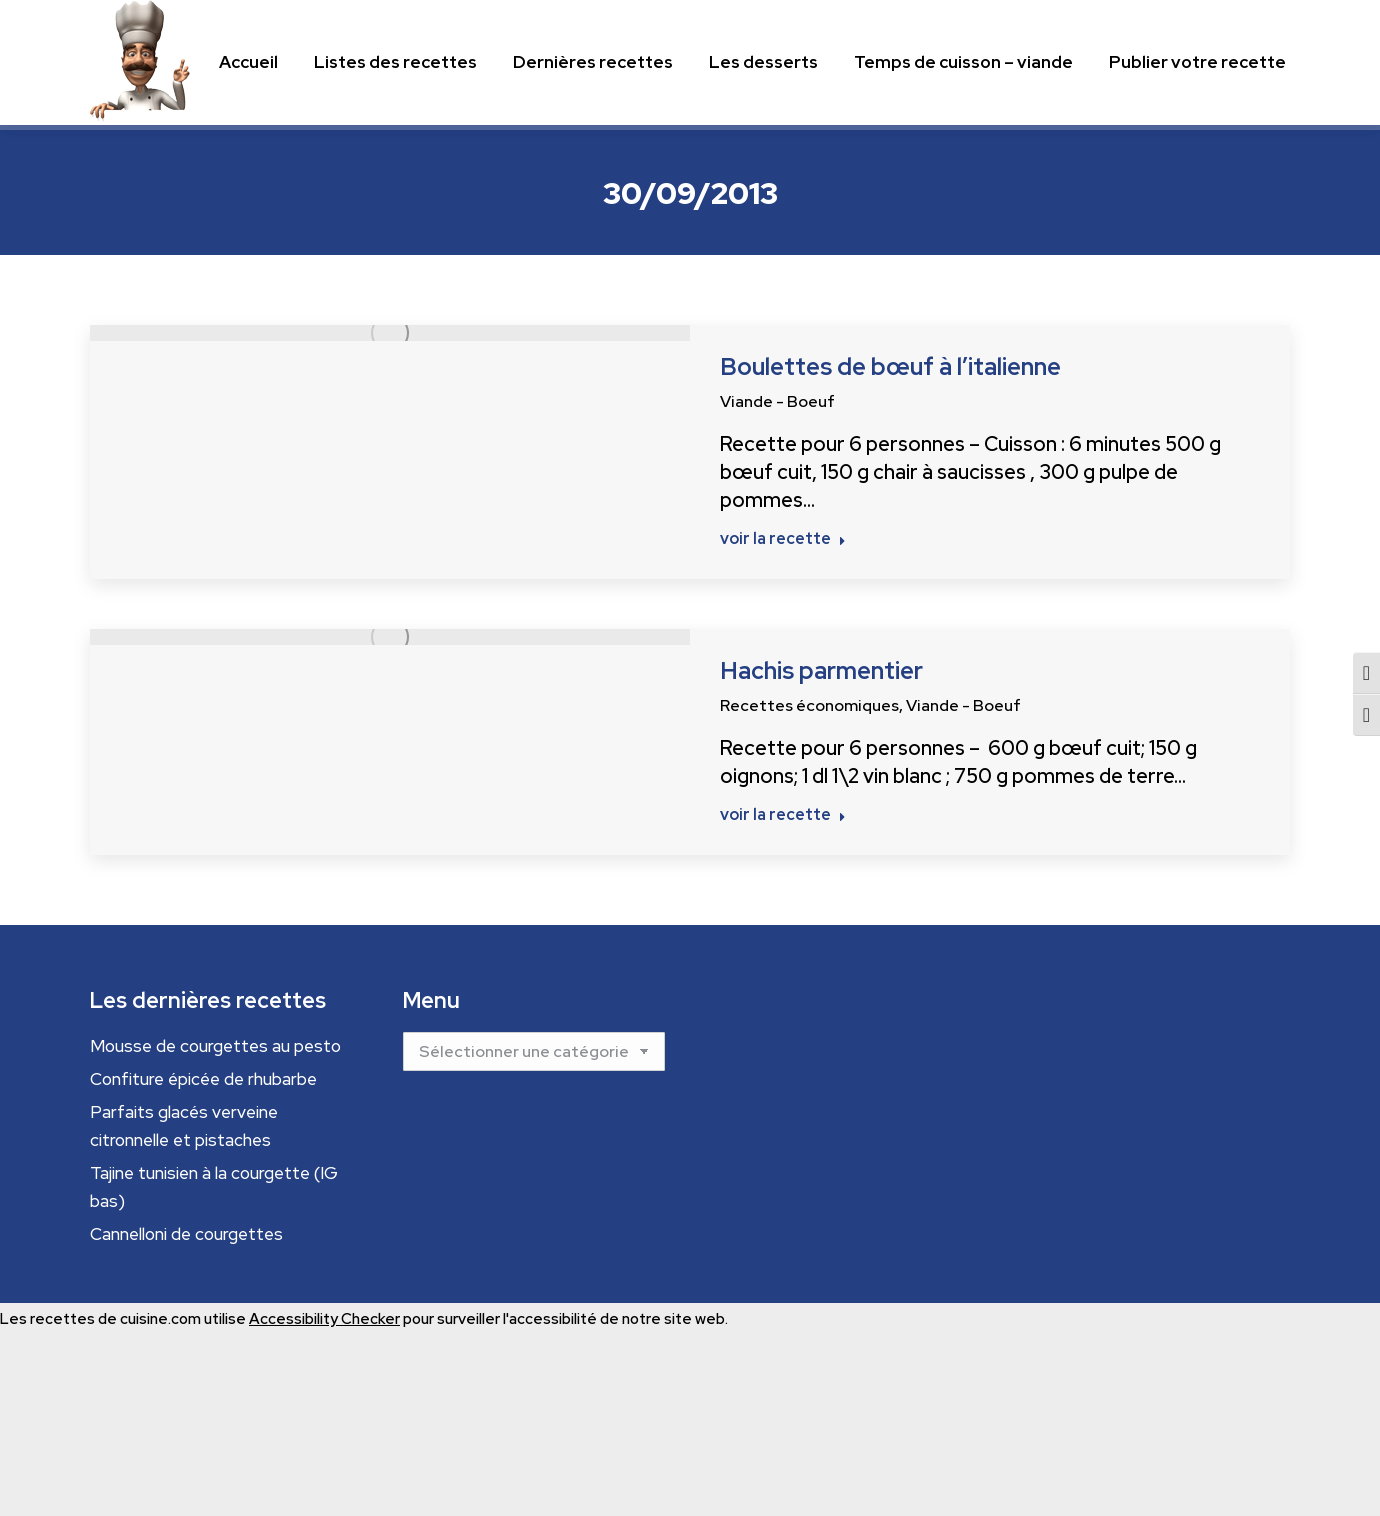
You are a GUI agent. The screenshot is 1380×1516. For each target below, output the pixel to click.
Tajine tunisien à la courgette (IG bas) (214, 1187)
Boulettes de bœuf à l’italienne (890, 366)
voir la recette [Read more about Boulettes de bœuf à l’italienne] (783, 539)
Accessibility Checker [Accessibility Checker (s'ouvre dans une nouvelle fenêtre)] (324, 1319)
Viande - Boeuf (777, 401)
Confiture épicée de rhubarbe (203, 1079)
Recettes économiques (809, 705)
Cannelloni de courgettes (186, 1234)
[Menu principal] (248, 62)
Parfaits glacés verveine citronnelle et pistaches (184, 1126)
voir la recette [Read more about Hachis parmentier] (783, 815)
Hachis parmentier (821, 670)
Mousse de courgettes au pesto (215, 1046)
